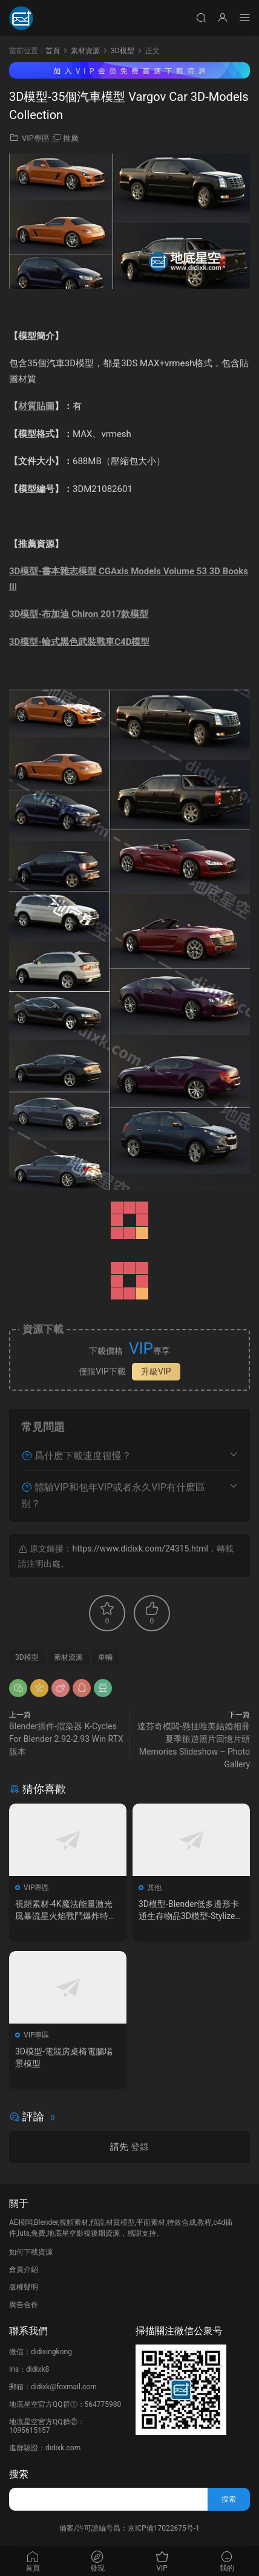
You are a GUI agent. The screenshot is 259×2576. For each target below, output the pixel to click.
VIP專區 (36, 138)
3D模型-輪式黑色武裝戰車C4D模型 (79, 641)
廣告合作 (23, 2304)
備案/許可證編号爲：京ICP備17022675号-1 (129, 2528)
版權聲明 (23, 2287)
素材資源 (68, 1657)
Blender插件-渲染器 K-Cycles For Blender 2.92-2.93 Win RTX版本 (66, 1738)
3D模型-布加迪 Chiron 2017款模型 (78, 614)
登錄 (140, 2146)
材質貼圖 (36, 406)
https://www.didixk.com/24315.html (140, 1548)
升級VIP (156, 1371)
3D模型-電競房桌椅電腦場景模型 (64, 2057)
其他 (154, 1887)
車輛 (105, 1657)
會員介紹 (23, 2269)
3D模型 (27, 1657)
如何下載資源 (31, 2252)
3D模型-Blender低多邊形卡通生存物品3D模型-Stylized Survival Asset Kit (189, 1910)
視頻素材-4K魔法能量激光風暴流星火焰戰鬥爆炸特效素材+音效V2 (66, 1910)
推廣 (71, 138)
